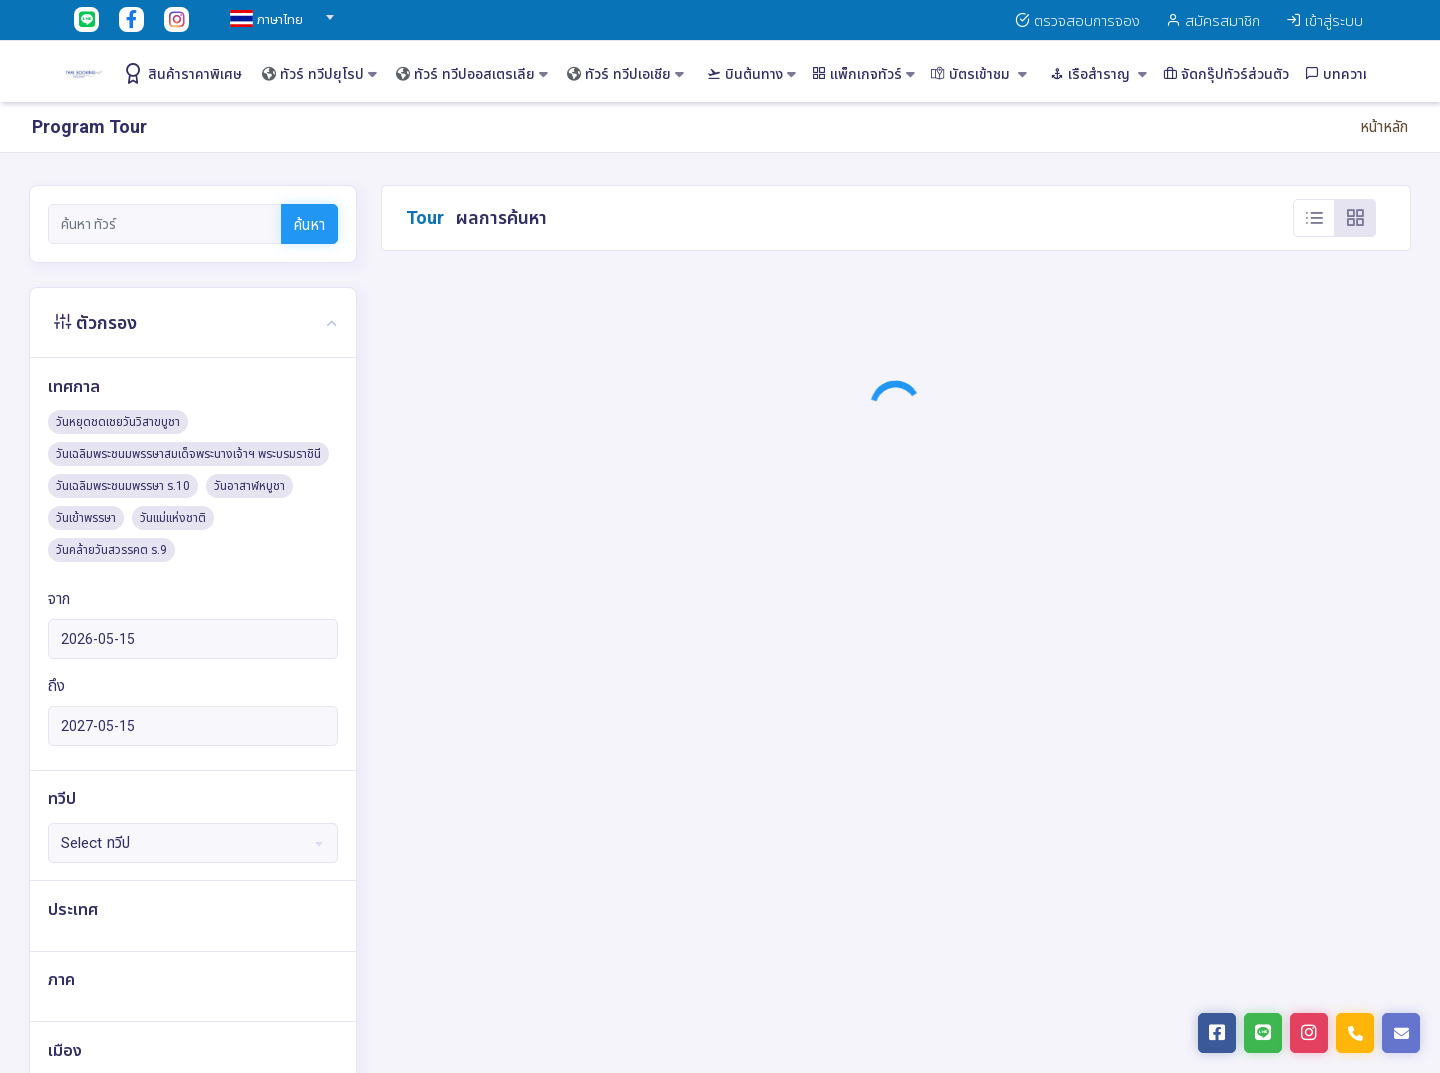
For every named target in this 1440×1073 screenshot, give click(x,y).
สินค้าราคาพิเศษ (182, 73)
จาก (59, 599)
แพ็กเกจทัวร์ (863, 74)
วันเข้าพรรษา (86, 518)
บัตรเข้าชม (979, 74)
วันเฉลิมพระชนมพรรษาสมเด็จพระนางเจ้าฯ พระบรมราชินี (188, 454)
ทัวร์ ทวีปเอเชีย (625, 74)
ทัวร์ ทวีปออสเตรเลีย (472, 74)
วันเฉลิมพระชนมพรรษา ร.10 (123, 486)
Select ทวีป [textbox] (95, 843)
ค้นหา (309, 225)
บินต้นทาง (751, 74)
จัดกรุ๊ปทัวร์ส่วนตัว (1226, 74)
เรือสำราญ (1098, 74)
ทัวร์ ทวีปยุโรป (319, 74)
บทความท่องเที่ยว (1365, 74)
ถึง (56, 686)
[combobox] (279, 11)
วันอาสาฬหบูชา (249, 486)
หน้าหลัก (1384, 127)
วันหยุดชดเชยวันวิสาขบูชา (118, 422)
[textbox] (279, 20)
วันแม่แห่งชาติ (173, 518)
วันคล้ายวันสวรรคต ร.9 (111, 550)
